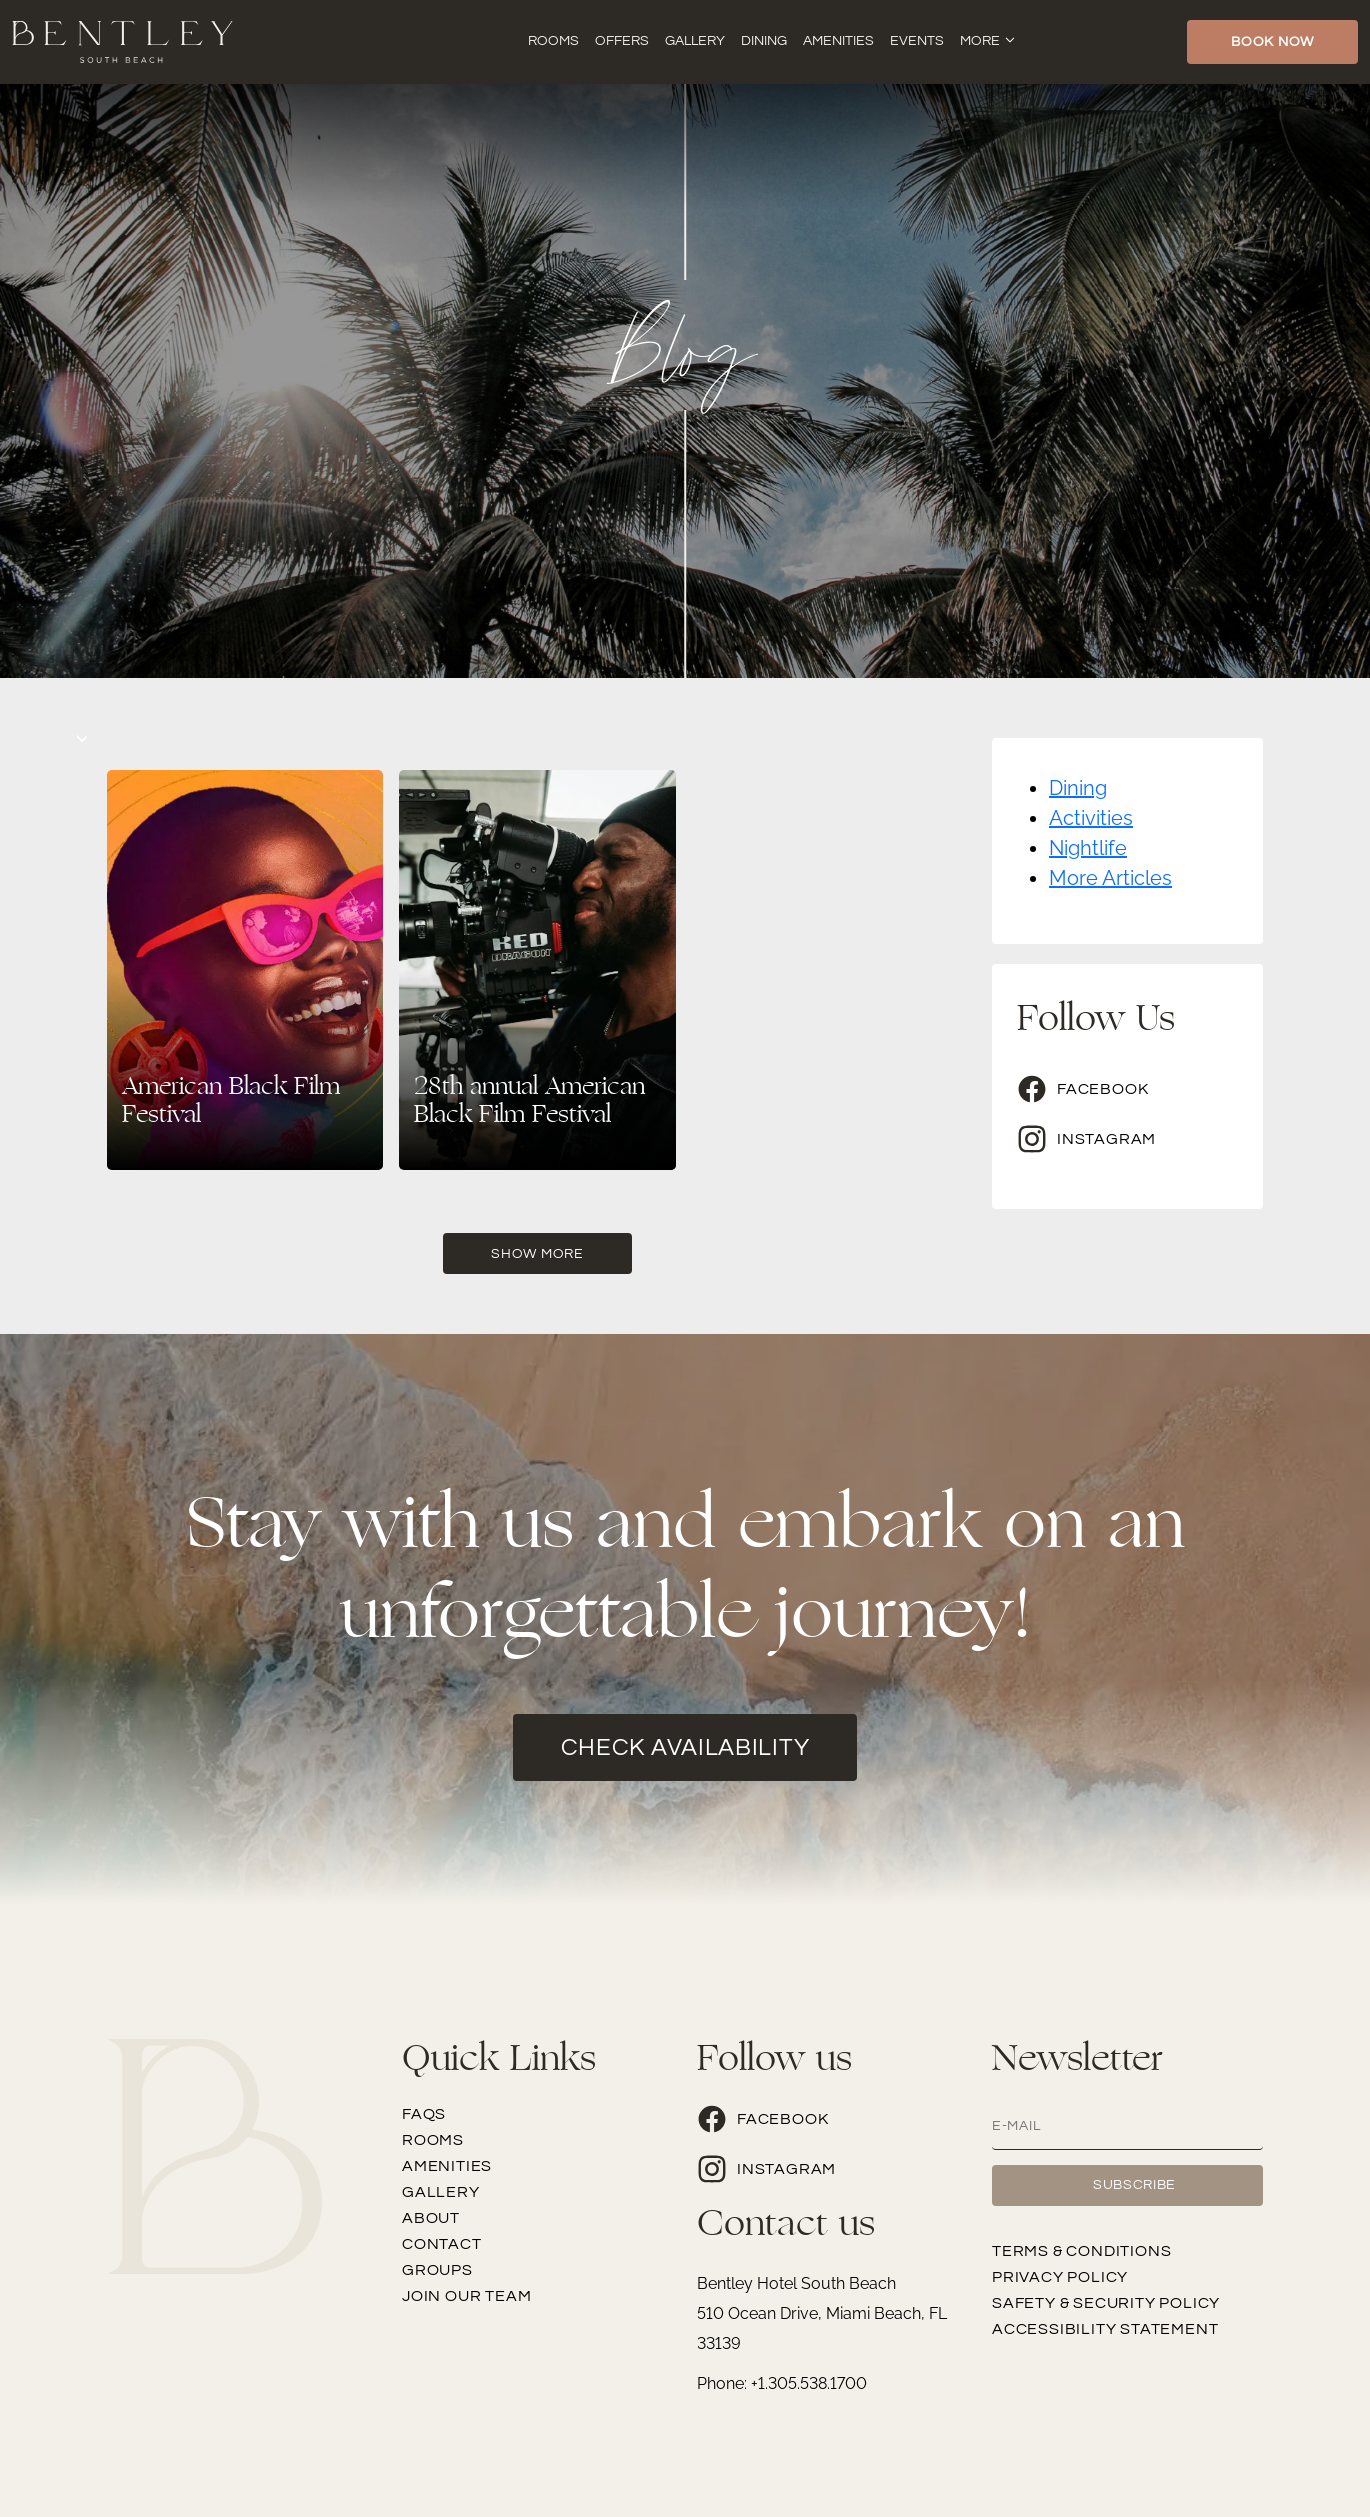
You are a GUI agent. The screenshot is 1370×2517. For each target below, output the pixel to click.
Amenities (838, 41)
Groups (437, 2270)
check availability (685, 1747)
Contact (442, 2244)
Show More (537, 1254)
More (980, 41)
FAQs (424, 2114)
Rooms (553, 41)
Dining (764, 41)
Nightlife (1088, 848)
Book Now (1272, 42)
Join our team (466, 2296)
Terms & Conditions (1081, 2251)
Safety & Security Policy (1106, 2303)
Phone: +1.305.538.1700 (782, 2383)
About (431, 2218)
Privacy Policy (1060, 2277)
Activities (1091, 818)
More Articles (1110, 878)
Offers (622, 41)
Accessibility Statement (1105, 2329)
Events (917, 41)
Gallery (695, 41)
